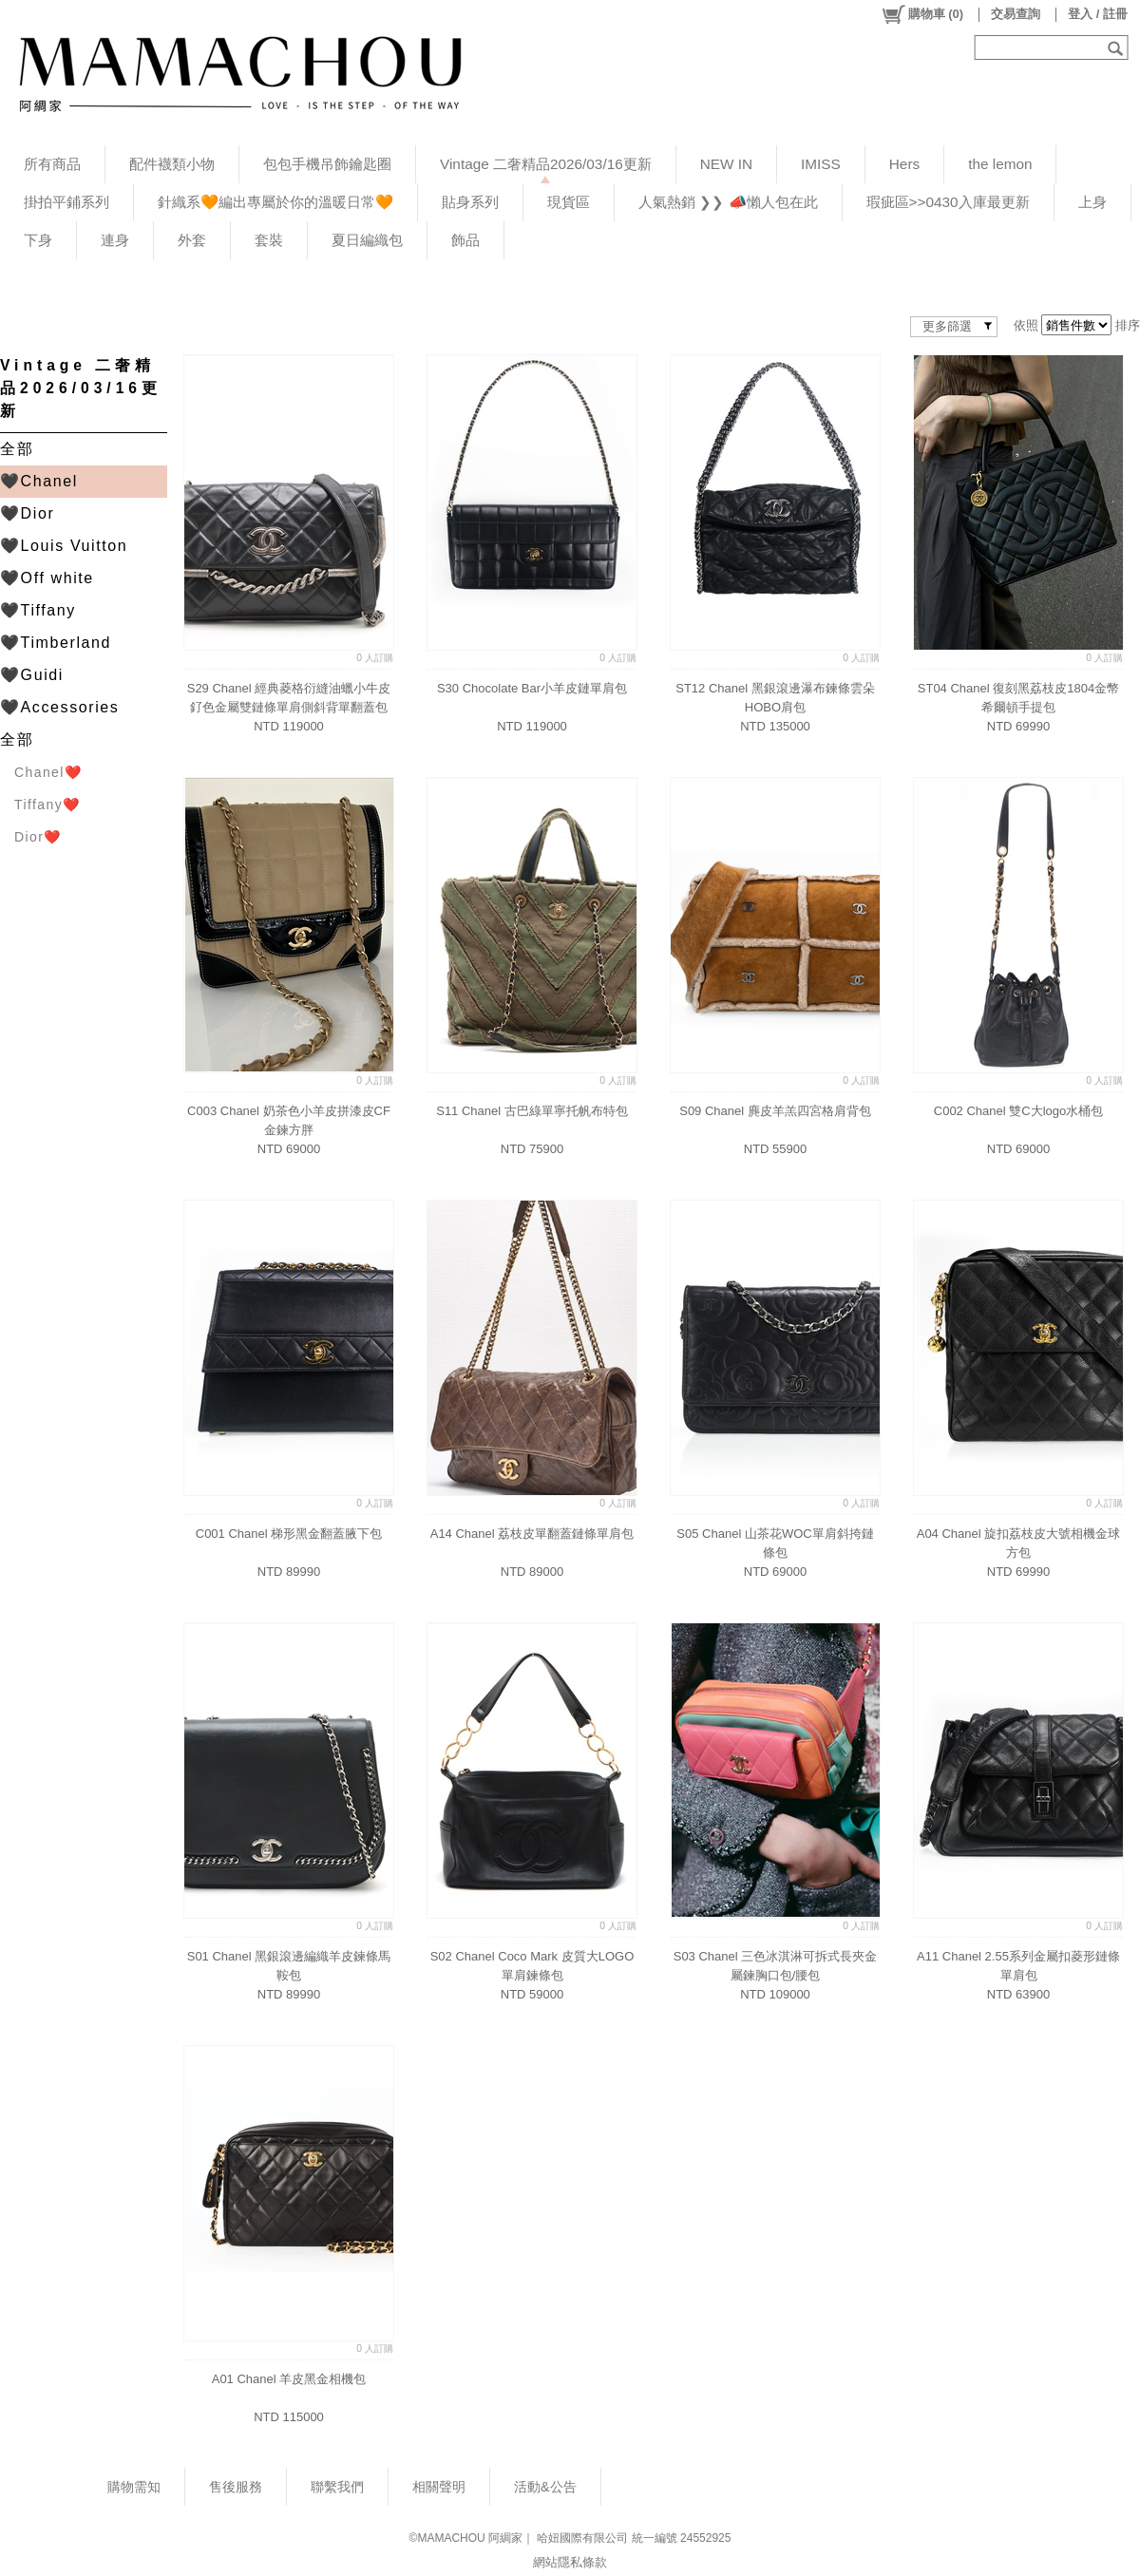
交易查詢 (1015, 14)
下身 (38, 240)
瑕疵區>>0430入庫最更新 (948, 202)
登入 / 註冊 (1098, 14)
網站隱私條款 (570, 2562)
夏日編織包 (367, 240)
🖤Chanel (39, 481)
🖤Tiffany (38, 610)
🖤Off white (47, 578)
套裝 (269, 240)
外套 (192, 240)
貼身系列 (470, 202)
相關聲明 (439, 2486)
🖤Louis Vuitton (63, 546)
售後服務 (235, 2486)
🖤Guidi (32, 675)
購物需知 (134, 2486)
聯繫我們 (337, 2486)
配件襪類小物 (172, 164)
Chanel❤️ (48, 772)
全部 (16, 449)
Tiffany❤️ (47, 804)
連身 (115, 240)
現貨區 (568, 202)
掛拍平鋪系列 (66, 202)
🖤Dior (27, 513)
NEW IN (726, 164)
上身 (1092, 202)
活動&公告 (545, 2486)
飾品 (465, 240)
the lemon (1000, 164)
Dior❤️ (38, 836)
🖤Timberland (55, 643)
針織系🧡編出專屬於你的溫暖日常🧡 (275, 202)
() (922, 14)
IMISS (821, 164)
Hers (904, 164)
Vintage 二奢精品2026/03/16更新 (546, 164)
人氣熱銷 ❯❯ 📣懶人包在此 (728, 202)
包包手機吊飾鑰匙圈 (327, 164)
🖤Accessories (59, 707)
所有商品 (52, 164)
